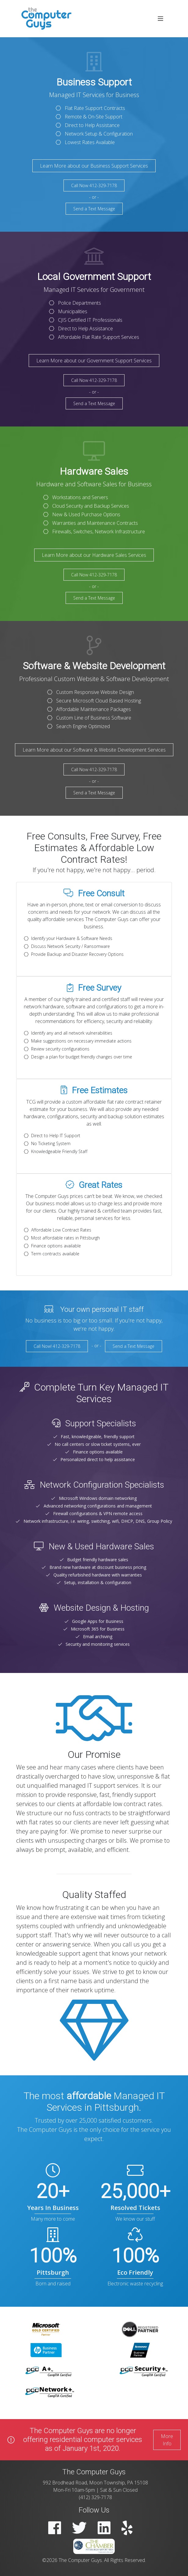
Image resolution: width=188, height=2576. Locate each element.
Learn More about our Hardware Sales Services (94, 555)
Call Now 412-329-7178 (94, 185)
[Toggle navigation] (160, 19)
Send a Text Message (94, 209)
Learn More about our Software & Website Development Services (94, 749)
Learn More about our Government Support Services (94, 360)
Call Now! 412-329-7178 (57, 1346)
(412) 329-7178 (95, 2497)
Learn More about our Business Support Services (94, 165)
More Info (167, 2440)
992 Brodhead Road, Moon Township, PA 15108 (95, 2482)
